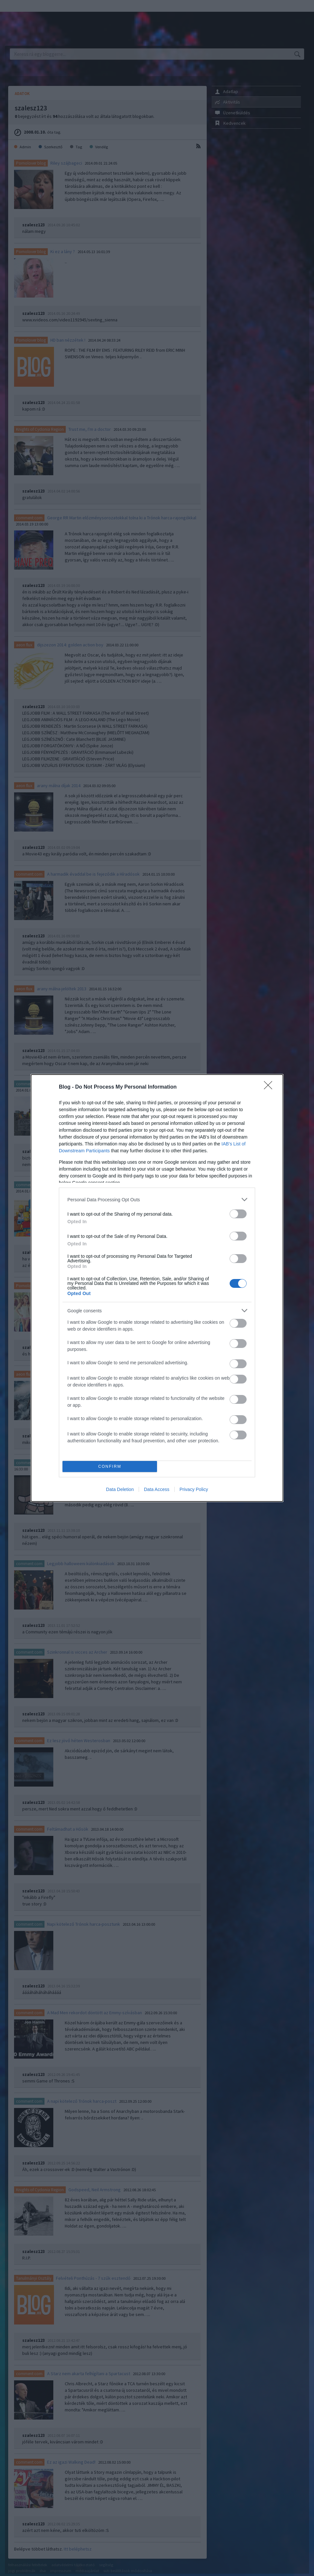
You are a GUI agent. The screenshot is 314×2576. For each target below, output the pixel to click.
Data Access (156, 1489)
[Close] (270, 1087)
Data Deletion (120, 1489)
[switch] (238, 1213)
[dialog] (157, 1288)
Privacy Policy (194, 1489)
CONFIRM (109, 1466)
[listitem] (157, 1199)
